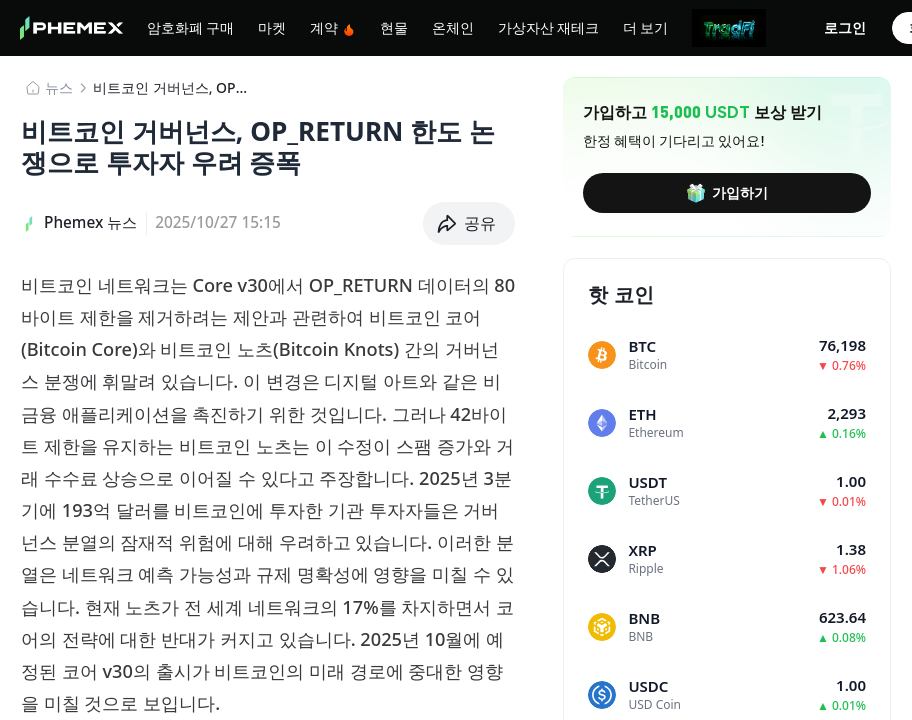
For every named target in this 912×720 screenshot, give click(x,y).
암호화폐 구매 (190, 27)
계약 (333, 27)
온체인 (453, 27)
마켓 (272, 27)
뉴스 (59, 87)
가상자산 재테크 (548, 27)
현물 (394, 27)
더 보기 (645, 27)
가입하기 (727, 193)
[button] (469, 223)
